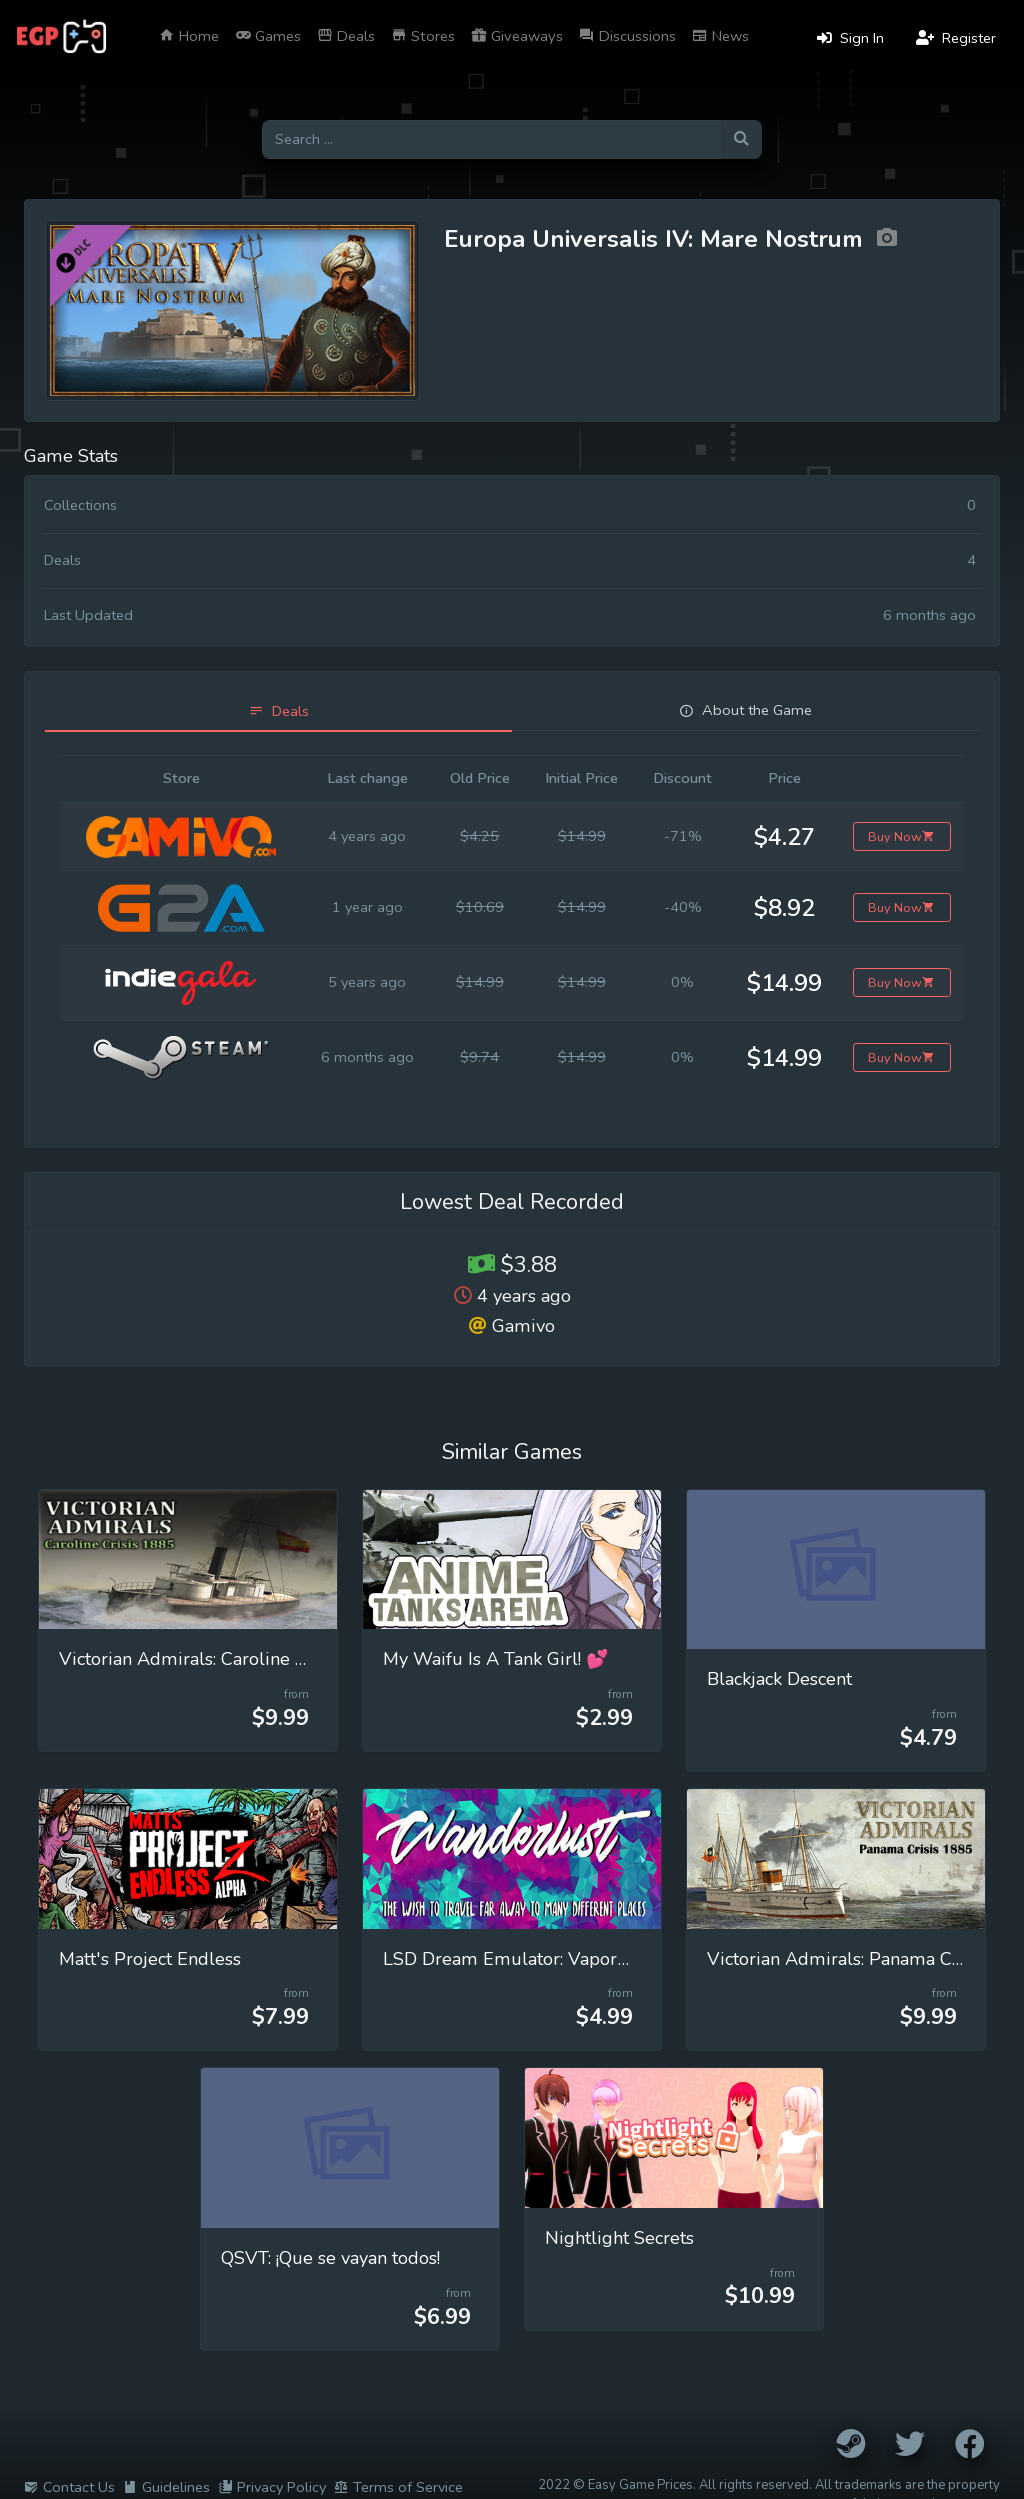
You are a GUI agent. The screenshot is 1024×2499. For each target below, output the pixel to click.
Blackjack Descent (779, 1679)
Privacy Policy (272, 2487)
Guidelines (166, 2487)
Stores (423, 36)
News (720, 36)
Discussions (627, 36)
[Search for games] (491, 139)
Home (189, 36)
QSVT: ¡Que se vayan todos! (330, 2258)
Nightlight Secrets (619, 2238)
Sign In (850, 38)
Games (268, 36)
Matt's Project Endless (150, 1959)
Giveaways (517, 36)
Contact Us (69, 2487)
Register (956, 38)
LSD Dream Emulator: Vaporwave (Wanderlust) (580, 1959)
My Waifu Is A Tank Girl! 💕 (496, 1659)
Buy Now (901, 836)
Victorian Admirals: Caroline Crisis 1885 (224, 1659)
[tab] (278, 711)
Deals (346, 36)
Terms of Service (398, 2487)
